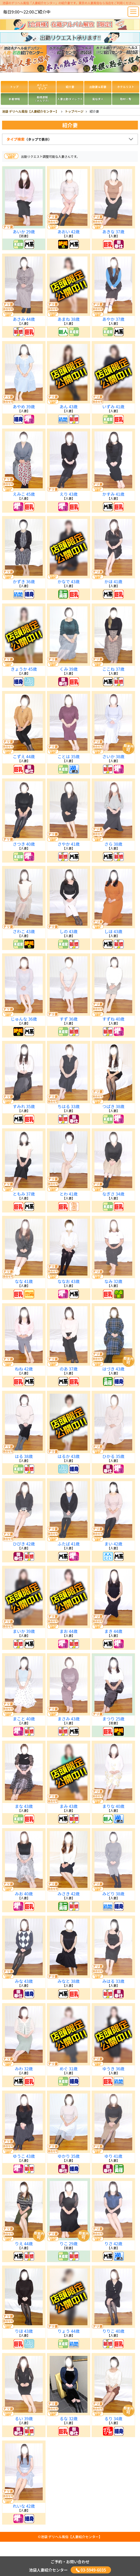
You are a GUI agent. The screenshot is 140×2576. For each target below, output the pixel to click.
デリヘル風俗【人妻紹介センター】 (75, 2536)
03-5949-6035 (91, 2570)
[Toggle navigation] (133, 11)
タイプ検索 (28, 139)
